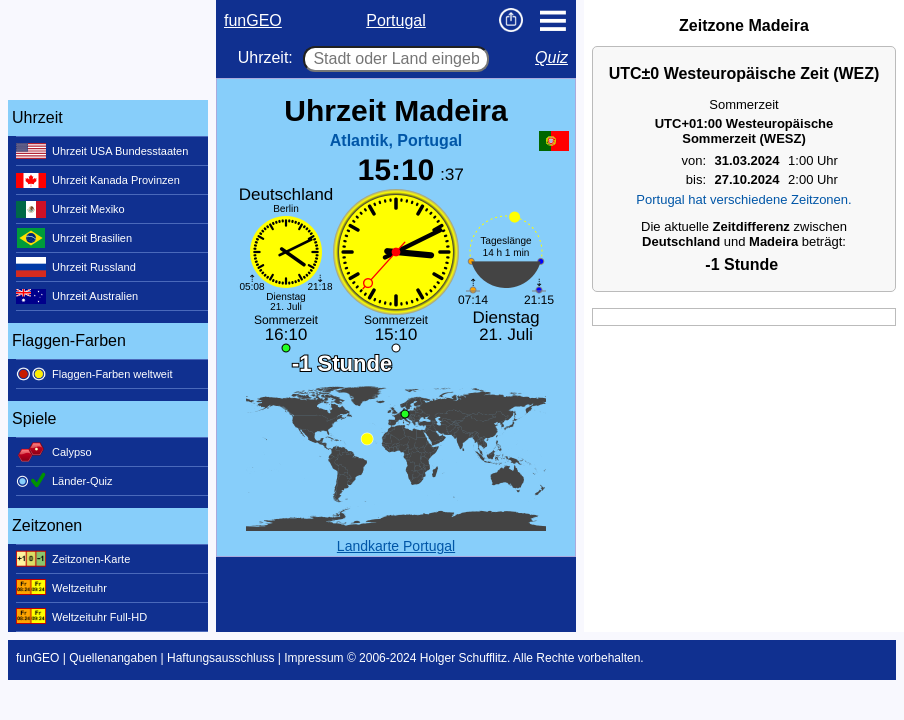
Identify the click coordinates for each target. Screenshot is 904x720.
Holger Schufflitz (463, 658)
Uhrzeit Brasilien (74, 238)
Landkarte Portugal (396, 546)
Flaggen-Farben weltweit (94, 374)
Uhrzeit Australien (77, 296)
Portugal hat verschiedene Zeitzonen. (743, 199)
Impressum (313, 658)
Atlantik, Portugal (396, 140)
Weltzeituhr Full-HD (81, 617)
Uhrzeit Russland (76, 267)
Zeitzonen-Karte (73, 559)
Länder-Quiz (64, 481)
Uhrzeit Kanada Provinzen (98, 180)
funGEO (253, 20)
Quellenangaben (113, 658)
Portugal (396, 20)
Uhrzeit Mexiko (70, 209)
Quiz (551, 57)
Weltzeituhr (61, 588)
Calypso (54, 452)
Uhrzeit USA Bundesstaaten (102, 151)
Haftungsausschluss (220, 658)
